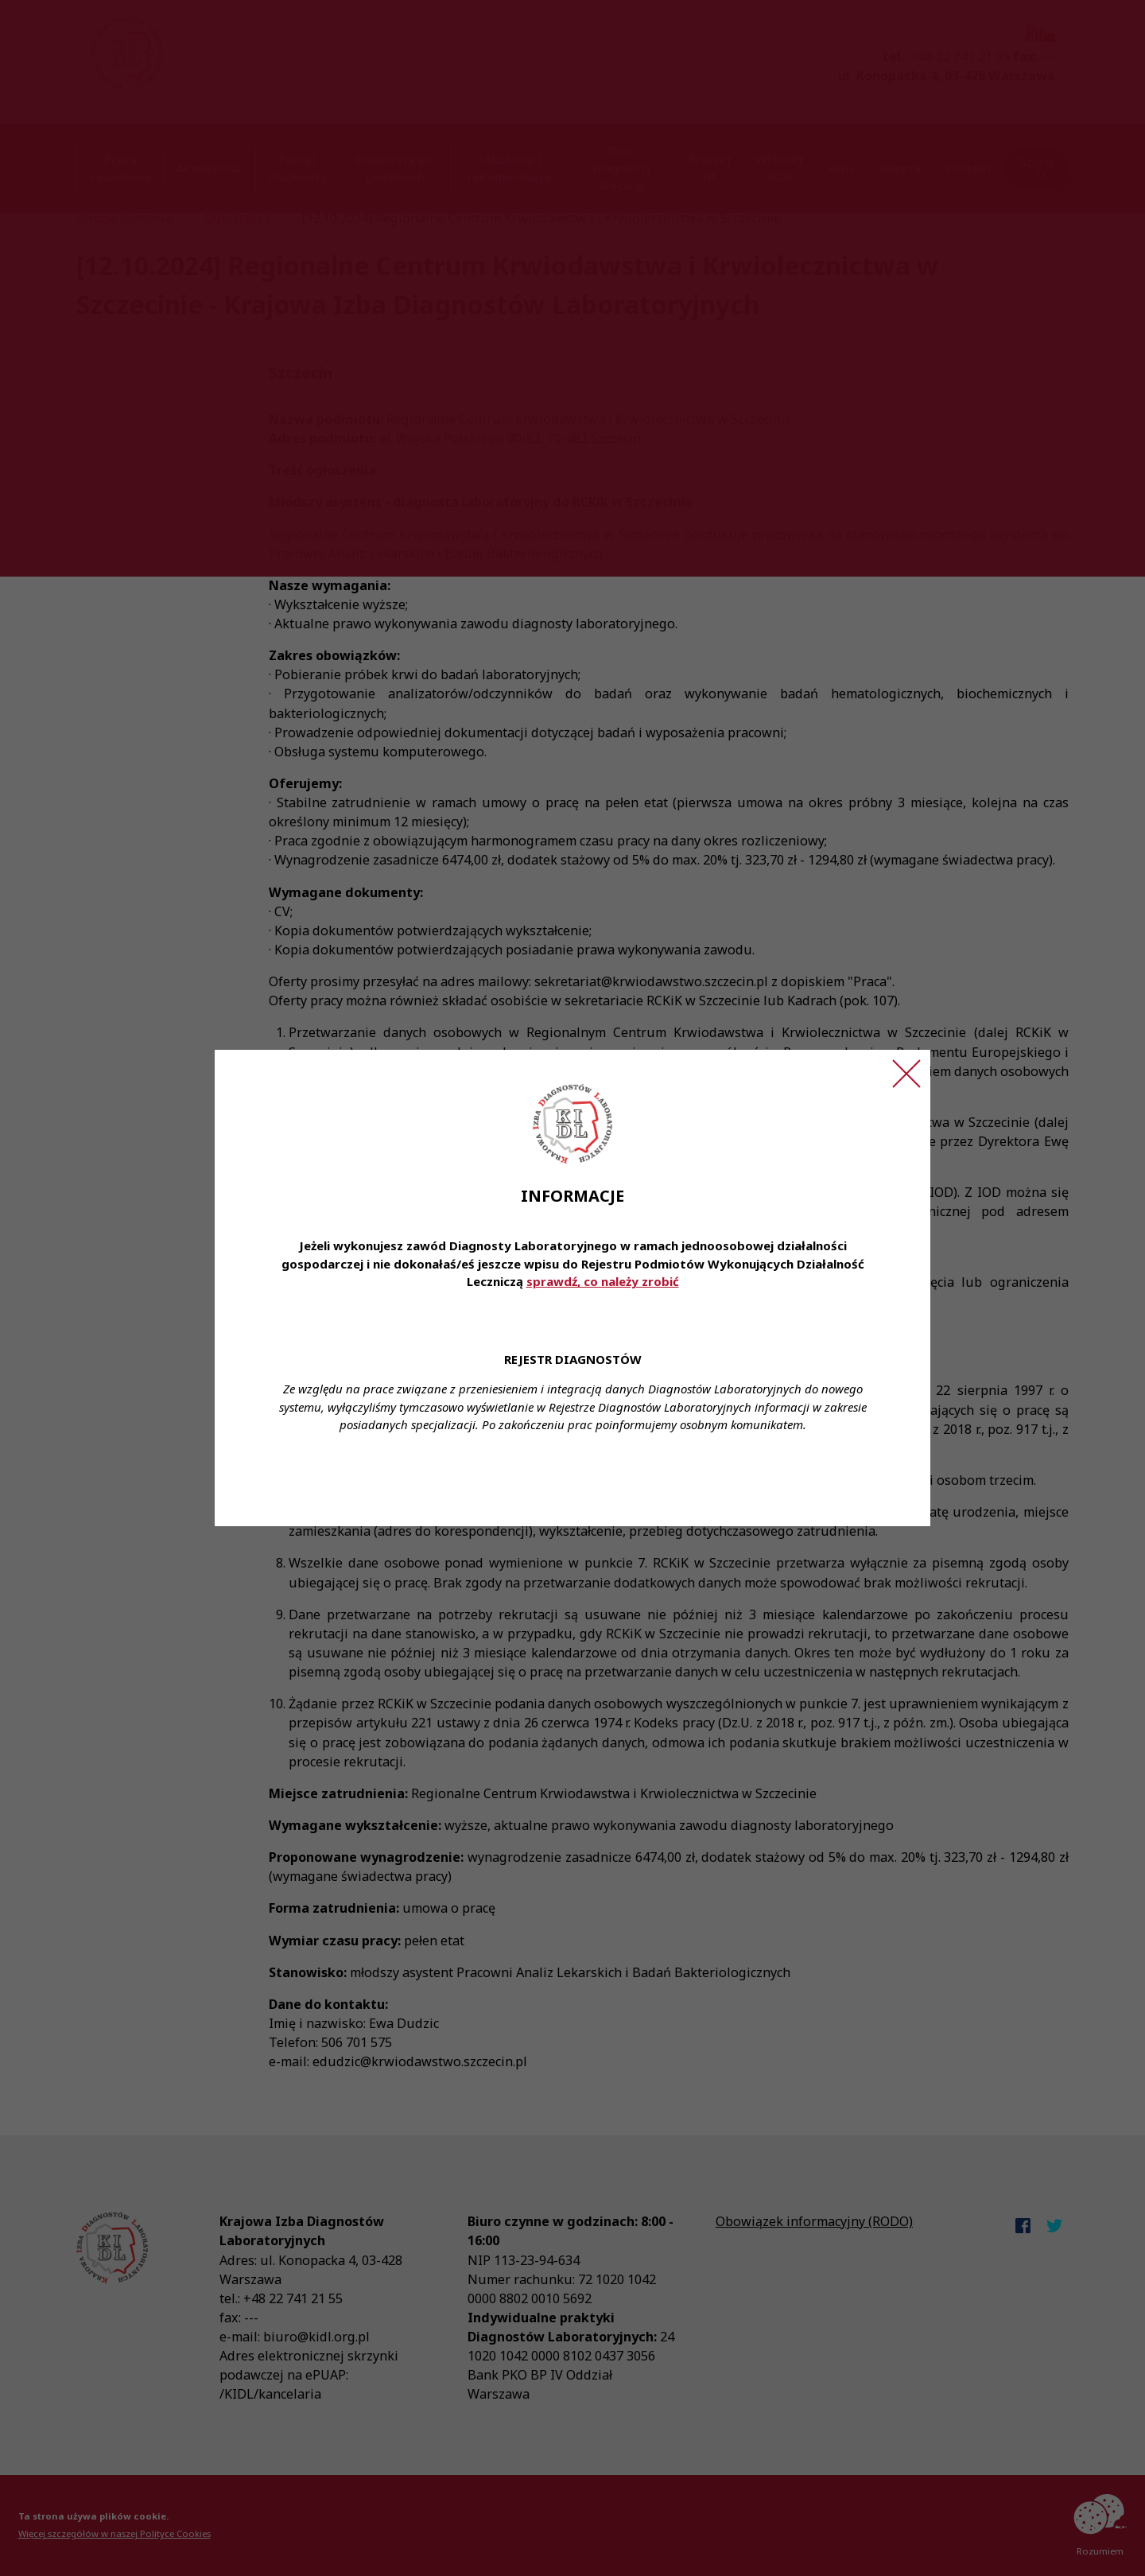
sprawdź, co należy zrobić (602, 1281)
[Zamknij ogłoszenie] (906, 1074)
